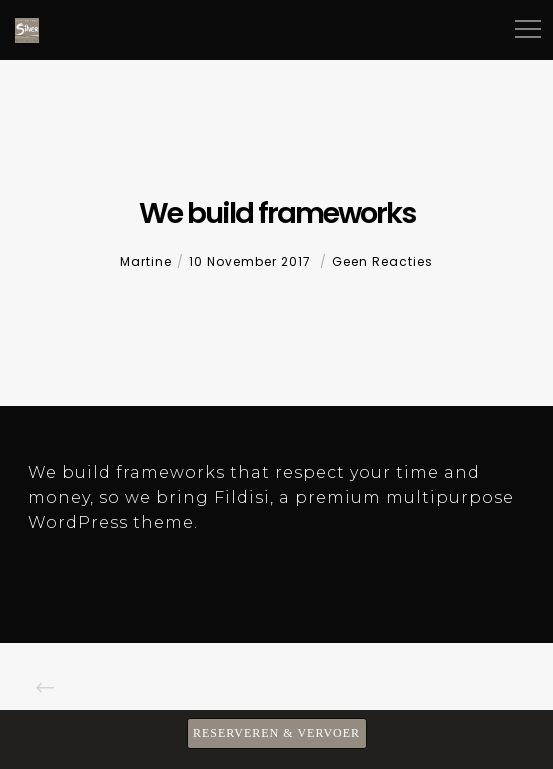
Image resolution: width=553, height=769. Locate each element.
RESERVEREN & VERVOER (276, 733)
